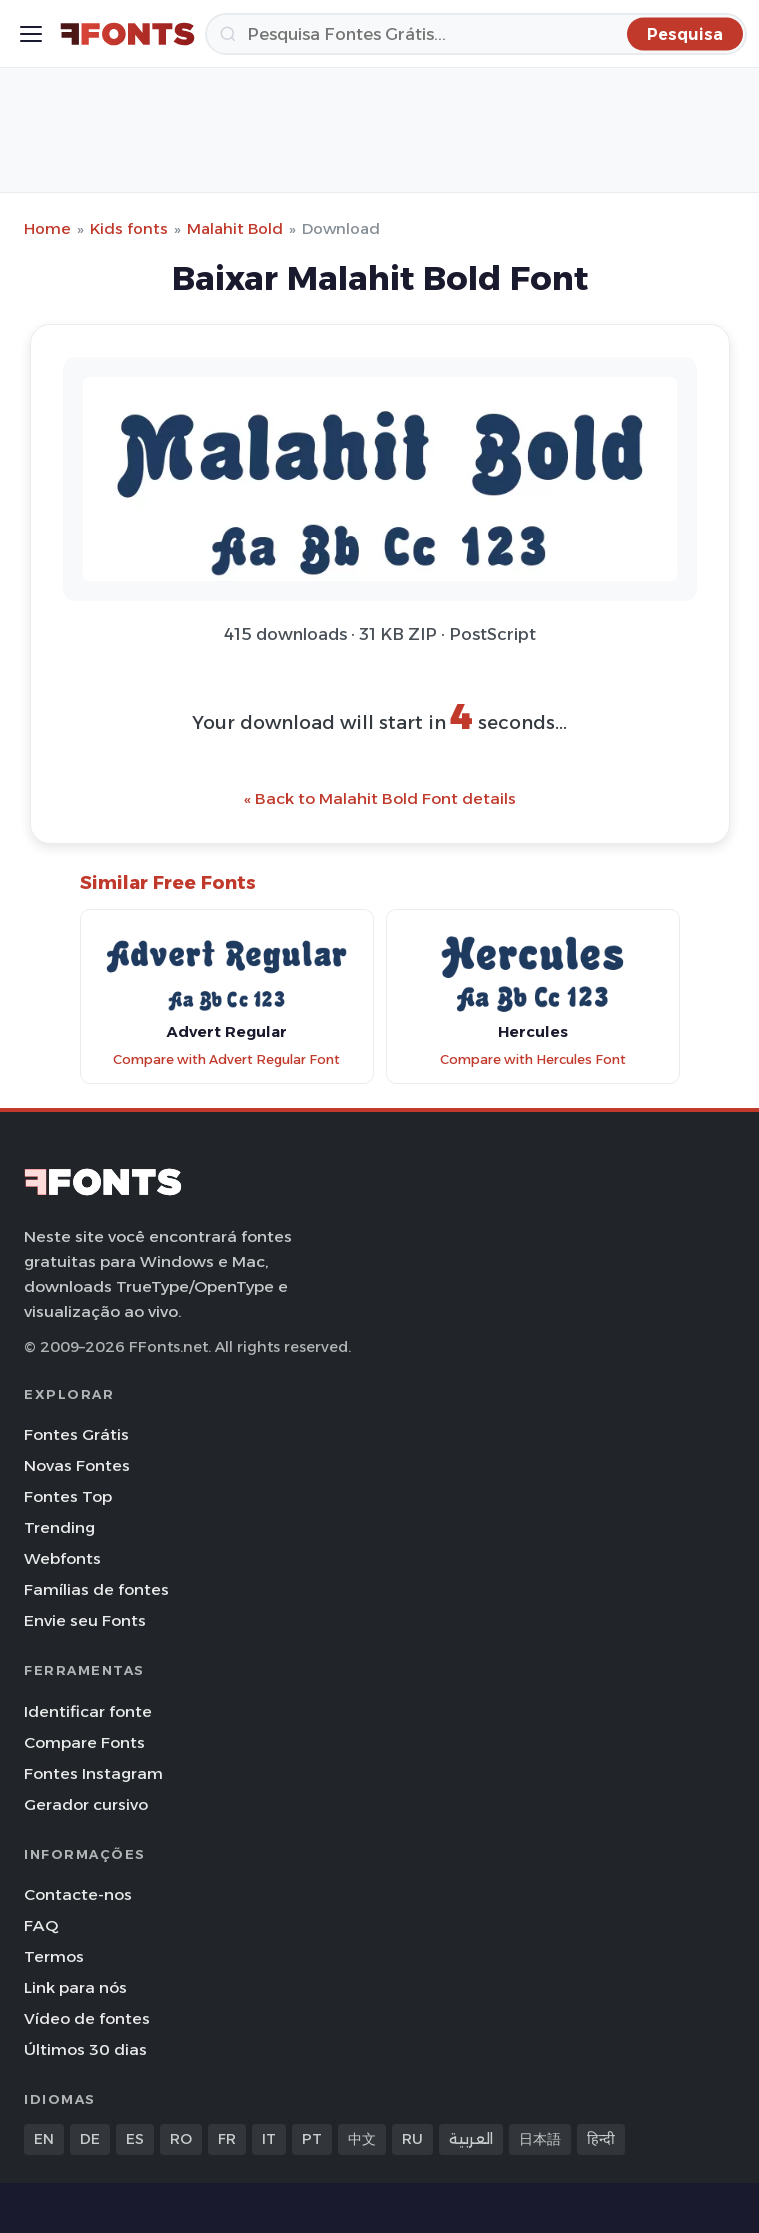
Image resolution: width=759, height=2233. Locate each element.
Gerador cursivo (86, 1804)
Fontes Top (68, 1496)
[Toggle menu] (31, 34)
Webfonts (62, 1558)
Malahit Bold (235, 228)
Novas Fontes (77, 1465)
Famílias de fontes (96, 1589)
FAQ (41, 1925)
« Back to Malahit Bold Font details (380, 798)
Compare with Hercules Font (533, 1059)
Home (47, 228)
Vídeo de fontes (87, 2018)
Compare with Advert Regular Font (226, 1059)
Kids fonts (129, 228)
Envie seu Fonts (85, 1620)
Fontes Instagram (93, 1773)
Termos (54, 1956)
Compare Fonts (84, 1742)
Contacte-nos (78, 1894)
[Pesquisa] (476, 34)
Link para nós (75, 1987)
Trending (59, 1527)
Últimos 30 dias (85, 2049)
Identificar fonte (88, 1711)
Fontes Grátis (76, 1434)
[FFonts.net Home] (127, 34)
